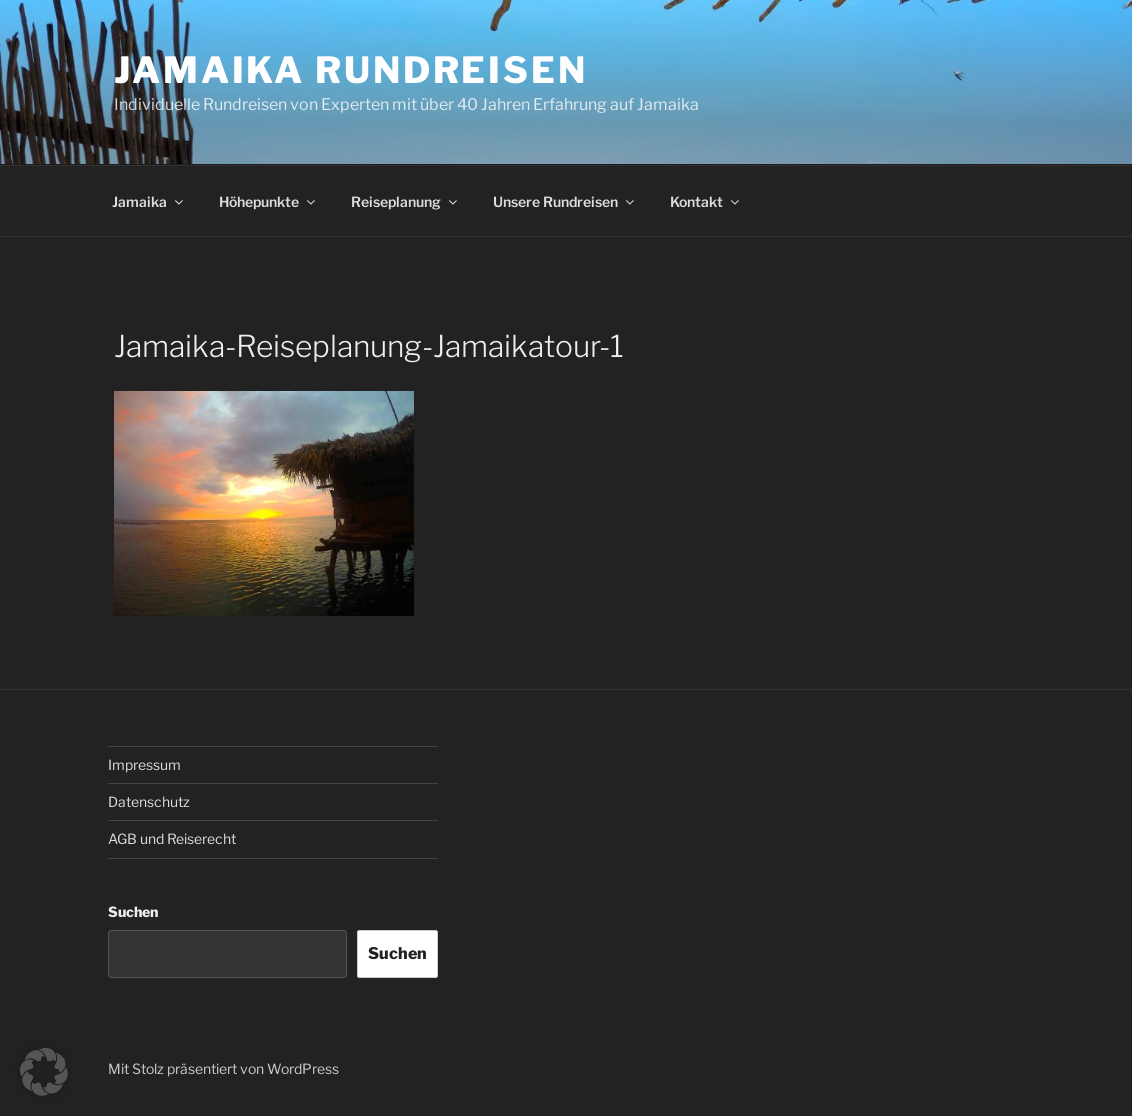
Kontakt (706, 201)
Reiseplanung (405, 201)
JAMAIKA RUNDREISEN (351, 70)
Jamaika (149, 201)
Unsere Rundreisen (565, 201)
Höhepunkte (268, 201)
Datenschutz (149, 801)
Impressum (144, 764)
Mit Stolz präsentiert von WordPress (223, 1068)
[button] (44, 1072)
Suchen (133, 911)
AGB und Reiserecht (172, 838)
